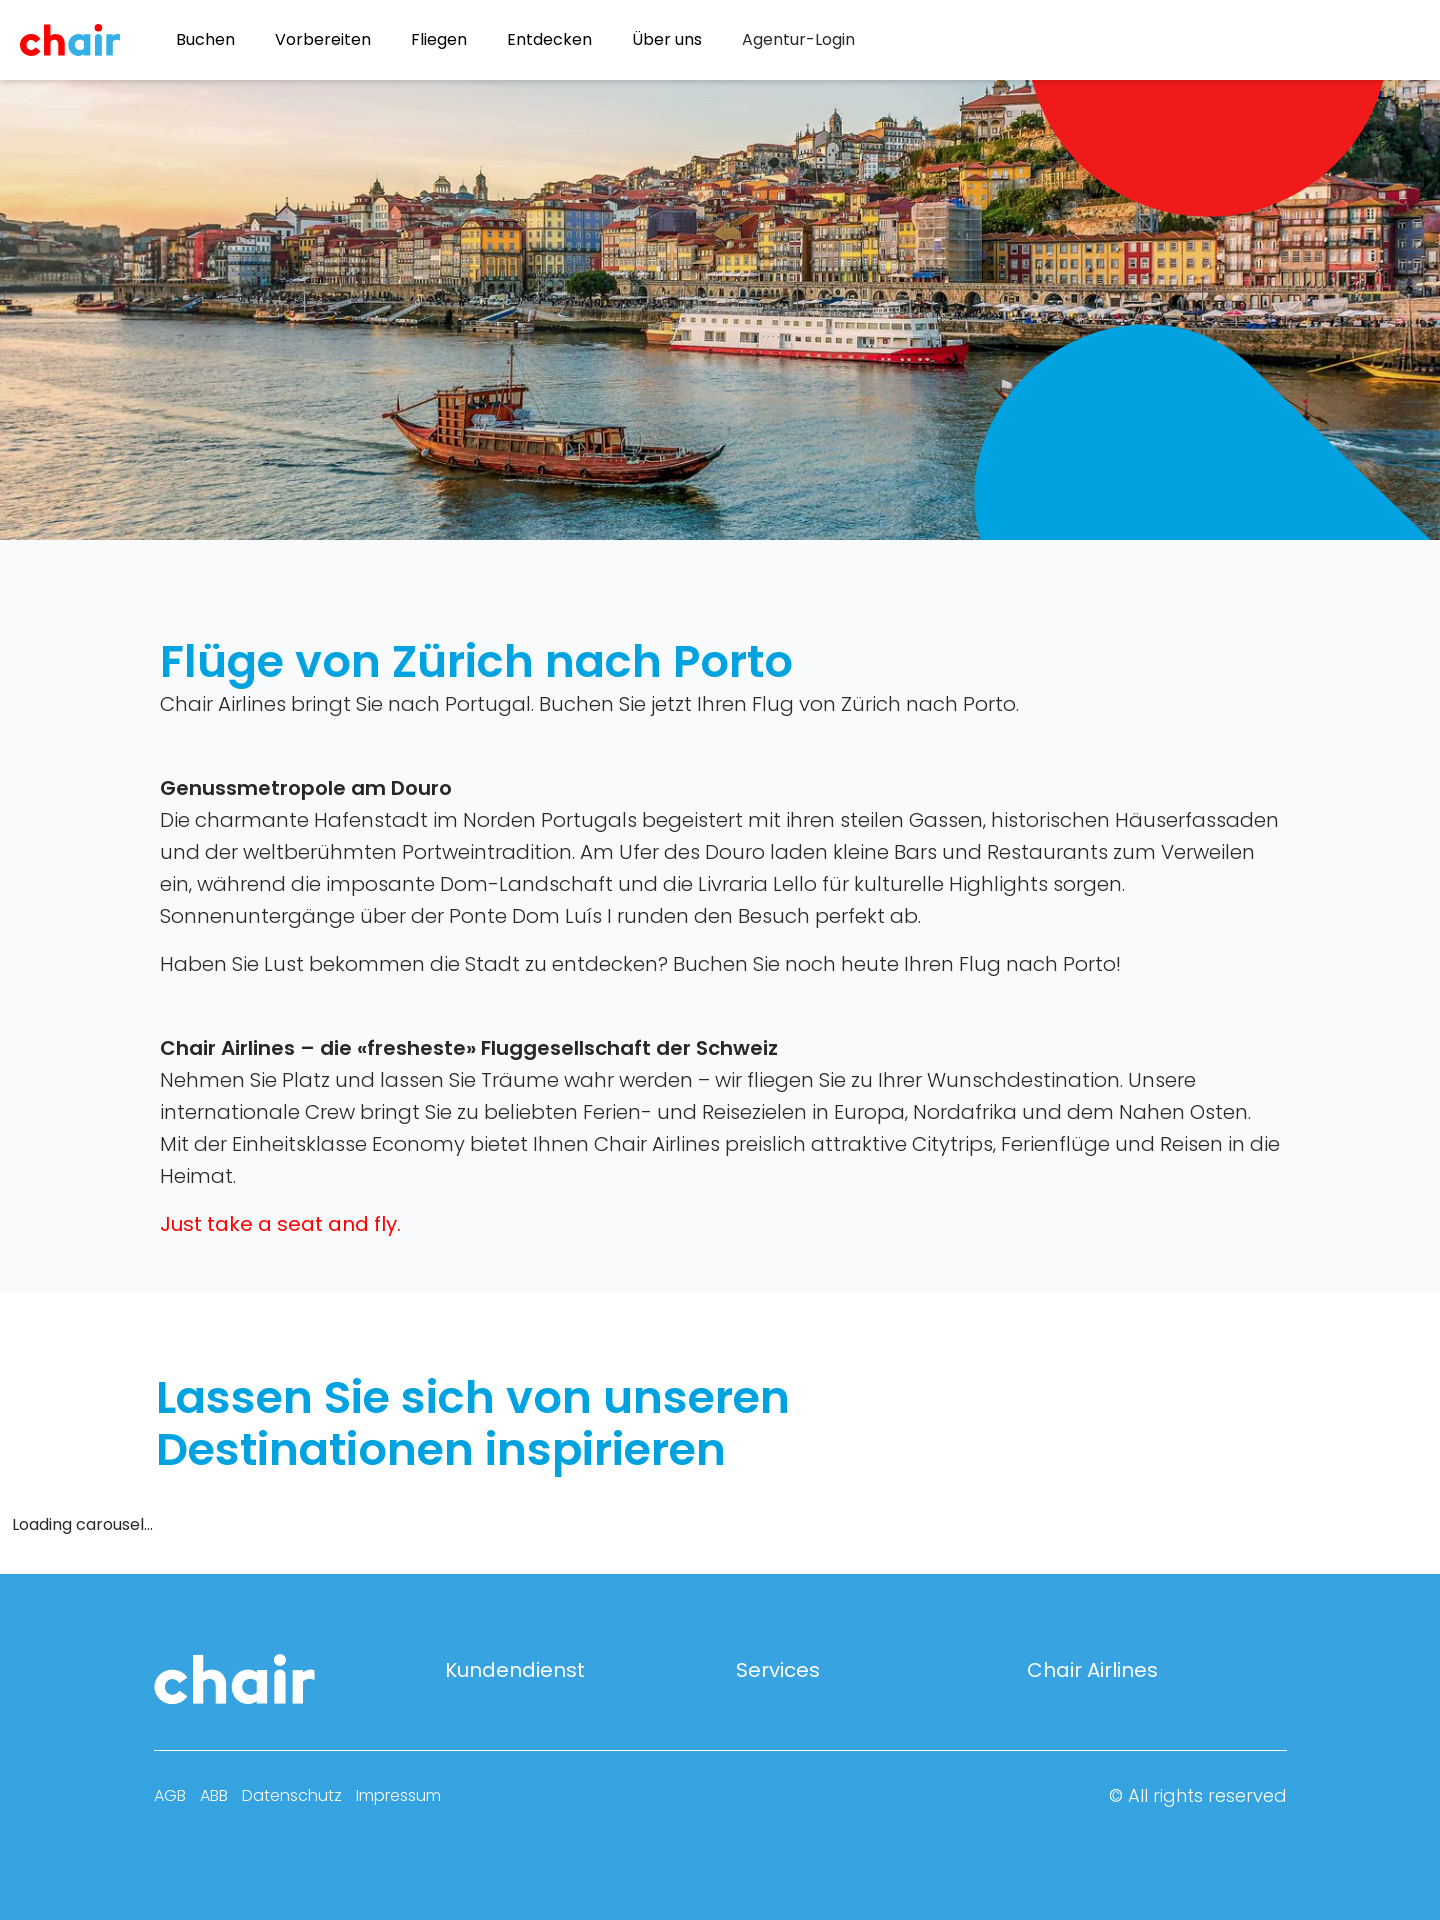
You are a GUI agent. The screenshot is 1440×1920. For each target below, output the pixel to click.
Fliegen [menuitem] (439, 40)
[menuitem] (798, 40)
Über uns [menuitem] (667, 40)
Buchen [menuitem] (205, 40)
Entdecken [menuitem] (549, 40)
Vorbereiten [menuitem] (323, 40)
